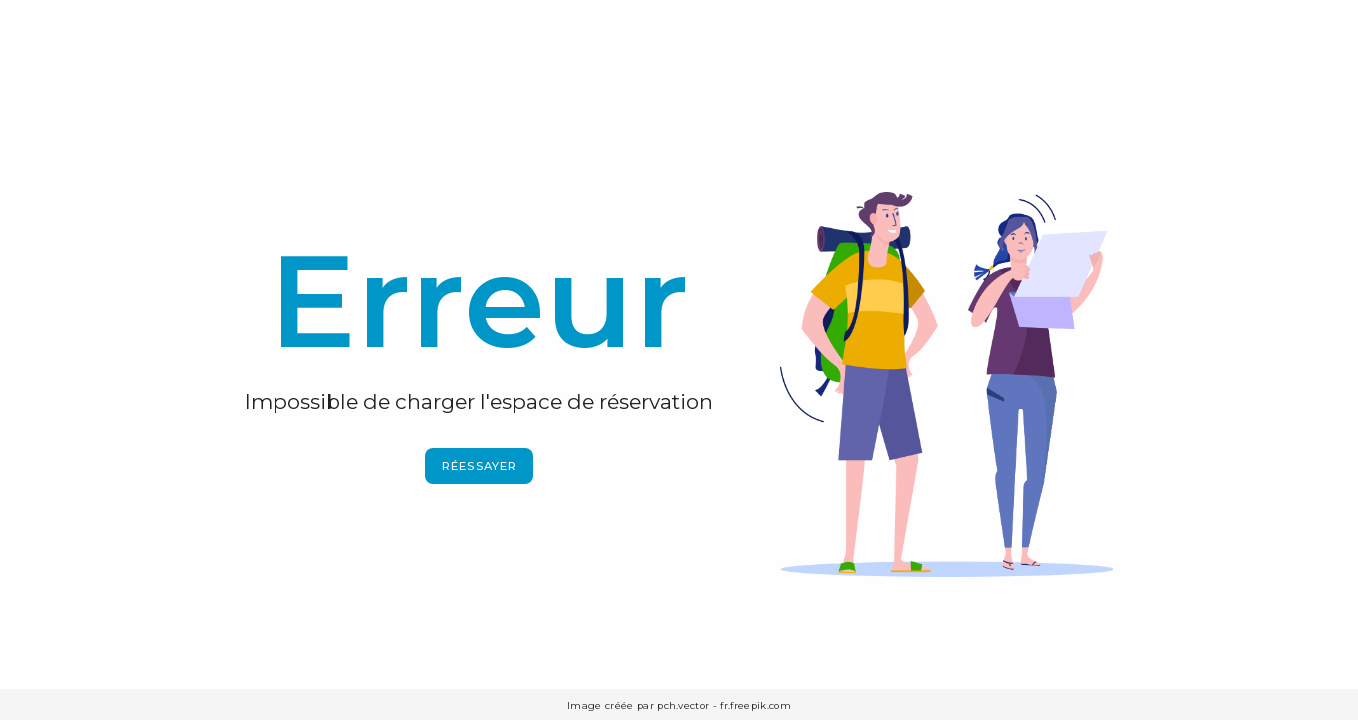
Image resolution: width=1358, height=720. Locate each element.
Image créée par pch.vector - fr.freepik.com (679, 705)
